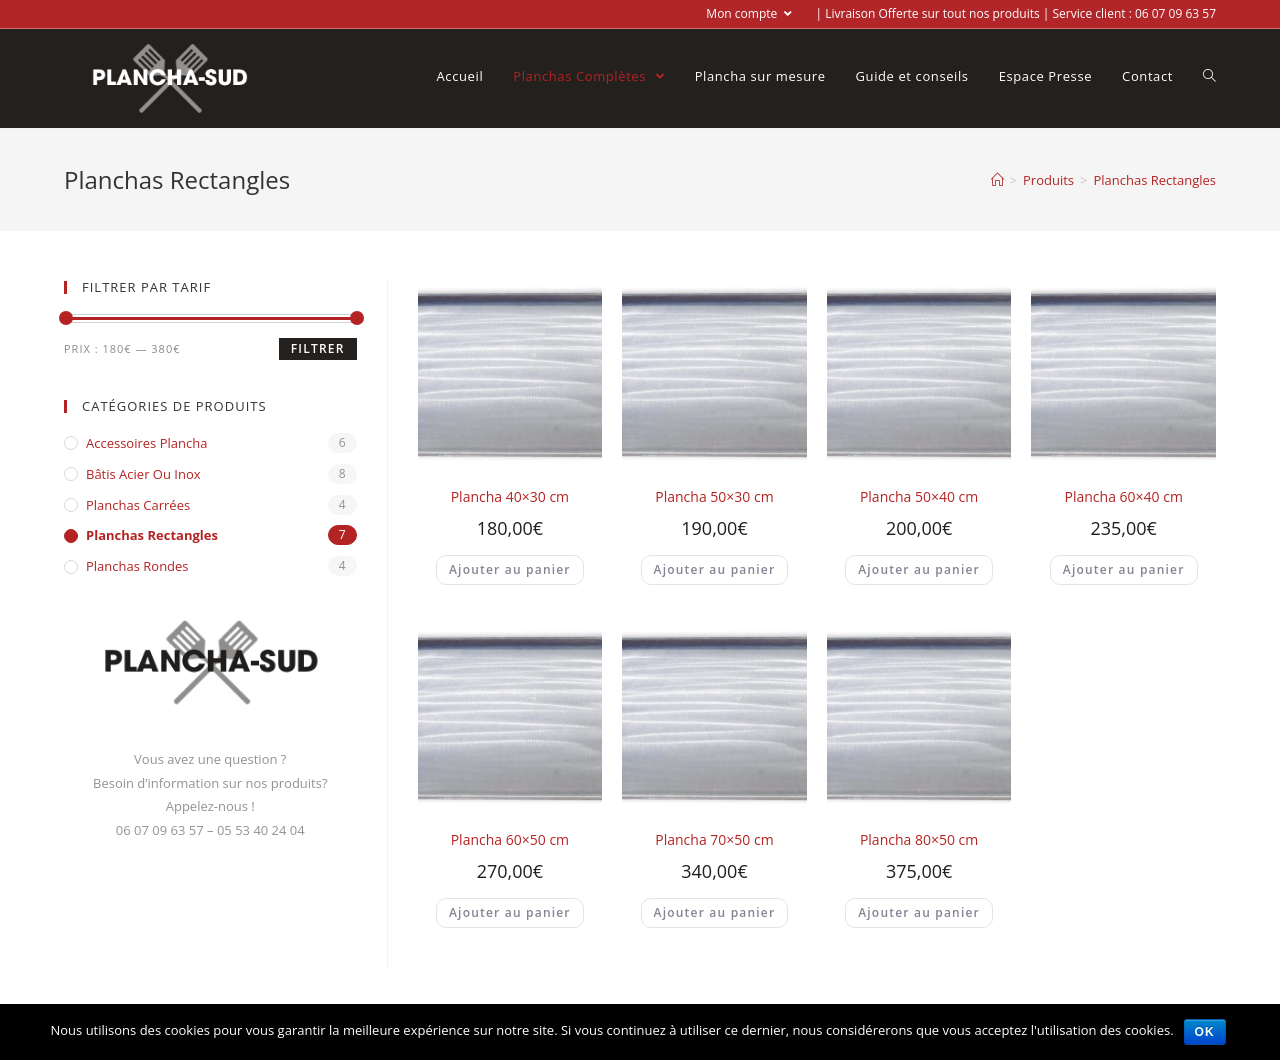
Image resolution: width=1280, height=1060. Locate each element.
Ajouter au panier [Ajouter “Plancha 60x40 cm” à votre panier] (1124, 569)
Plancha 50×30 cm (714, 496)
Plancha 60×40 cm (1124, 496)
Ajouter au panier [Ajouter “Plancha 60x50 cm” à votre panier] (510, 912)
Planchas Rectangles (152, 535)
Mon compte (749, 13)
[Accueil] (997, 180)
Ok (1205, 1032)
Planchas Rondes (137, 566)
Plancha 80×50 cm (919, 839)
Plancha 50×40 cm (919, 496)
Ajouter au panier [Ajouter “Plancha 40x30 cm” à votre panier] (510, 569)
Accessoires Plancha (146, 443)
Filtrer (318, 348)
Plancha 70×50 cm (714, 839)
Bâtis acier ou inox (143, 474)
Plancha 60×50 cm (510, 839)
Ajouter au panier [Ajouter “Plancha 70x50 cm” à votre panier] (715, 912)
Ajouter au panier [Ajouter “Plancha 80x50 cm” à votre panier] (919, 912)
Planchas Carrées (138, 505)
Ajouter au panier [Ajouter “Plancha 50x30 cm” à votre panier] (715, 569)
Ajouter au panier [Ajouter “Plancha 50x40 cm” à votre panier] (919, 569)
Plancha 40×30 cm (510, 496)
